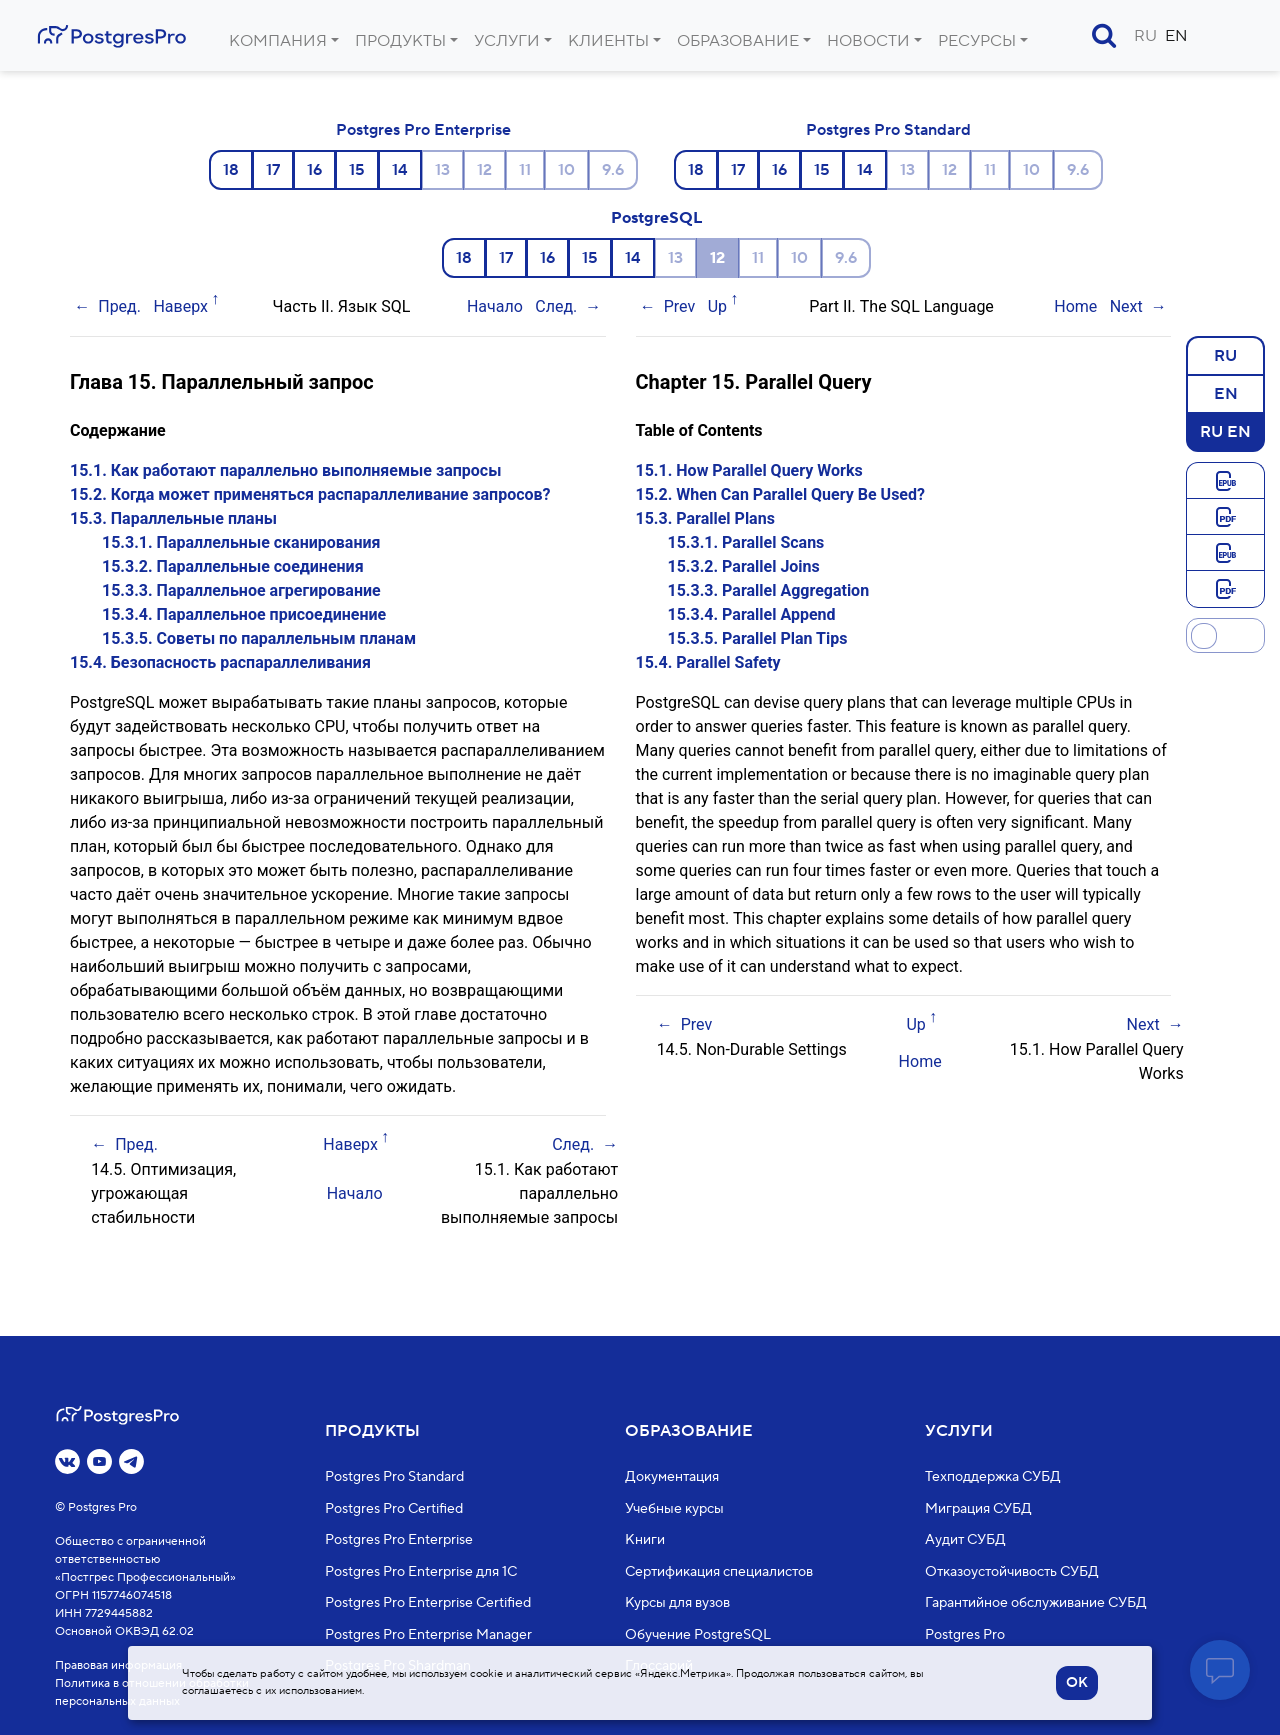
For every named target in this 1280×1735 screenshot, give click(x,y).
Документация (672, 1477)
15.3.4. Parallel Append (752, 614)
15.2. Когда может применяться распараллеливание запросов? (310, 494)
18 (231, 170)
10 (566, 170)
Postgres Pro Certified (394, 1508)
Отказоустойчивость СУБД (1012, 1571)
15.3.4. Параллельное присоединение (244, 614)
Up (717, 306)
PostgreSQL (656, 218)
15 (357, 170)
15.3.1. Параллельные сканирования (241, 542)
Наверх (180, 306)
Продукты (400, 41)
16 (314, 170)
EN (1176, 36)
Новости (868, 41)
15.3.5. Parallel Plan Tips (758, 638)
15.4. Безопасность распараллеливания (220, 662)
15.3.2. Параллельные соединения (233, 566)
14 (400, 170)
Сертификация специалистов (719, 1571)
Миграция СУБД (978, 1508)
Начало (495, 306)
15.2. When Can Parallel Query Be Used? (780, 494)
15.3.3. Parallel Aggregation (769, 590)
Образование (738, 41)
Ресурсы (977, 41)
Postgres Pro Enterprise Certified (428, 1603)
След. (556, 306)
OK (1077, 1683)
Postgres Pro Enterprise (423, 130)
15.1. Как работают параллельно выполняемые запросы (285, 470)
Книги (645, 1540)
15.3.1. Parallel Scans (746, 542)
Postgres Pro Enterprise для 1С (421, 1571)
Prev (680, 306)
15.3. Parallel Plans (705, 518)
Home (1075, 306)
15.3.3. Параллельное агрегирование (241, 590)
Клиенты (608, 41)
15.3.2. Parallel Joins (744, 566)
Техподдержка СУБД (993, 1477)
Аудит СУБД (965, 1540)
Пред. (119, 306)
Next (1126, 306)
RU (1145, 36)
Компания (278, 41)
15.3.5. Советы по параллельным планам (259, 638)
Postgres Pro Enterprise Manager (428, 1634)
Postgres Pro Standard (888, 130)
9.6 (613, 170)
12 (484, 170)
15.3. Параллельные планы (173, 518)
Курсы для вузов (677, 1603)
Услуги (507, 41)
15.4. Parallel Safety (708, 662)
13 (442, 170)
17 (273, 170)
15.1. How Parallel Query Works (749, 470)
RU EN (1225, 431)
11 (525, 170)
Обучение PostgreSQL (698, 1634)
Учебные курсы (674, 1508)
